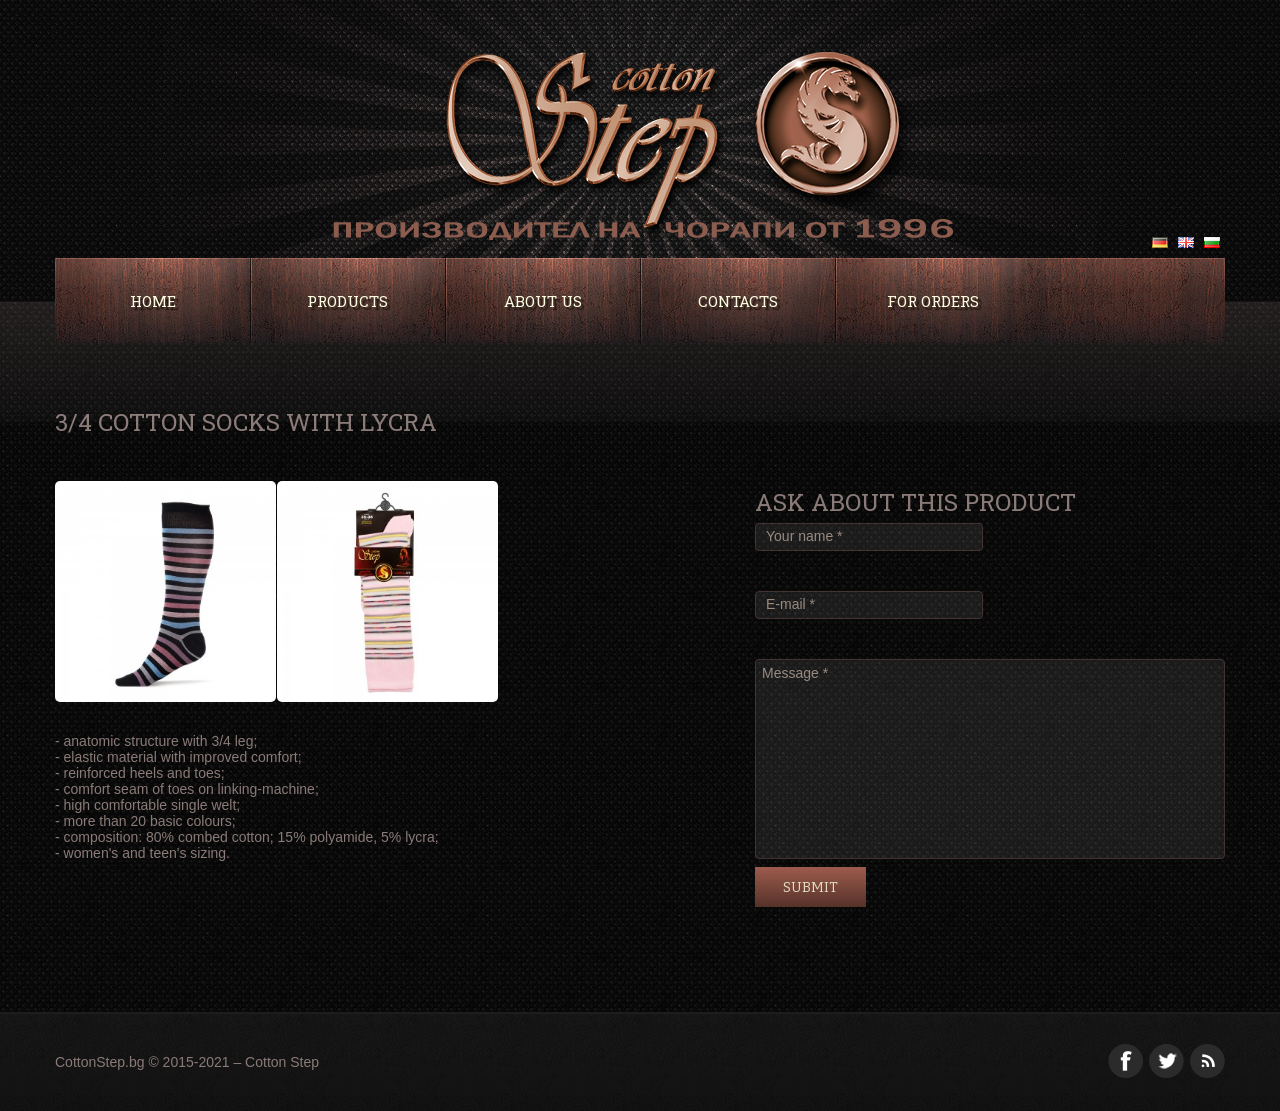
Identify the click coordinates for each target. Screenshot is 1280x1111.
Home (153, 301)
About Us (543, 301)
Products (347, 301)
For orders (933, 301)
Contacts (738, 301)
